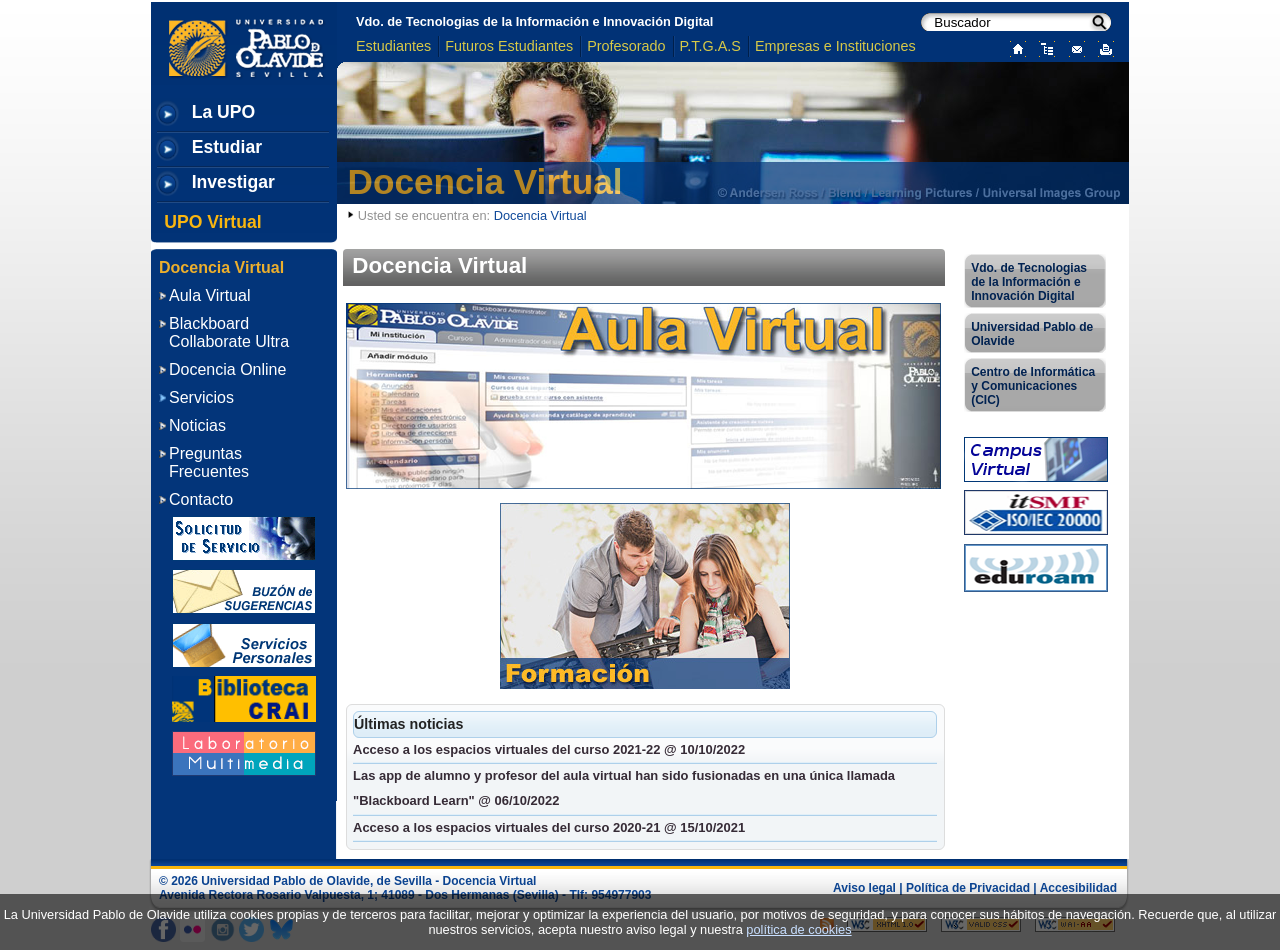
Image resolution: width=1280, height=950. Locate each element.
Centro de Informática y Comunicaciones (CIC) (1033, 386)
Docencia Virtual (485, 181)
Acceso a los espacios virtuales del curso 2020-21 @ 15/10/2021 (549, 827)
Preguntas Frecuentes (209, 462)
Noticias (197, 425)
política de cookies (798, 929)
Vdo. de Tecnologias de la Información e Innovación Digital (534, 21)
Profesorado (626, 46)
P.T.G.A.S (710, 46)
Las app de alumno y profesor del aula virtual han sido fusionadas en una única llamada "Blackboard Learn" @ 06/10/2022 (624, 788)
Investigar (233, 182)
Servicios (201, 397)
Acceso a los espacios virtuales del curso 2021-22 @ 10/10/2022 (549, 749)
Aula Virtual (210, 295)
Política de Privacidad (968, 888)
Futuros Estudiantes (509, 46)
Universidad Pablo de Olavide (1032, 334)
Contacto (201, 499)
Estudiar (227, 147)
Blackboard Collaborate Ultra (229, 332)
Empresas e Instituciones (835, 46)
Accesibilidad (1078, 888)
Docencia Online (227, 369)
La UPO (224, 112)
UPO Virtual (212, 222)
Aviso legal (864, 888)
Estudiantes (393, 46)
